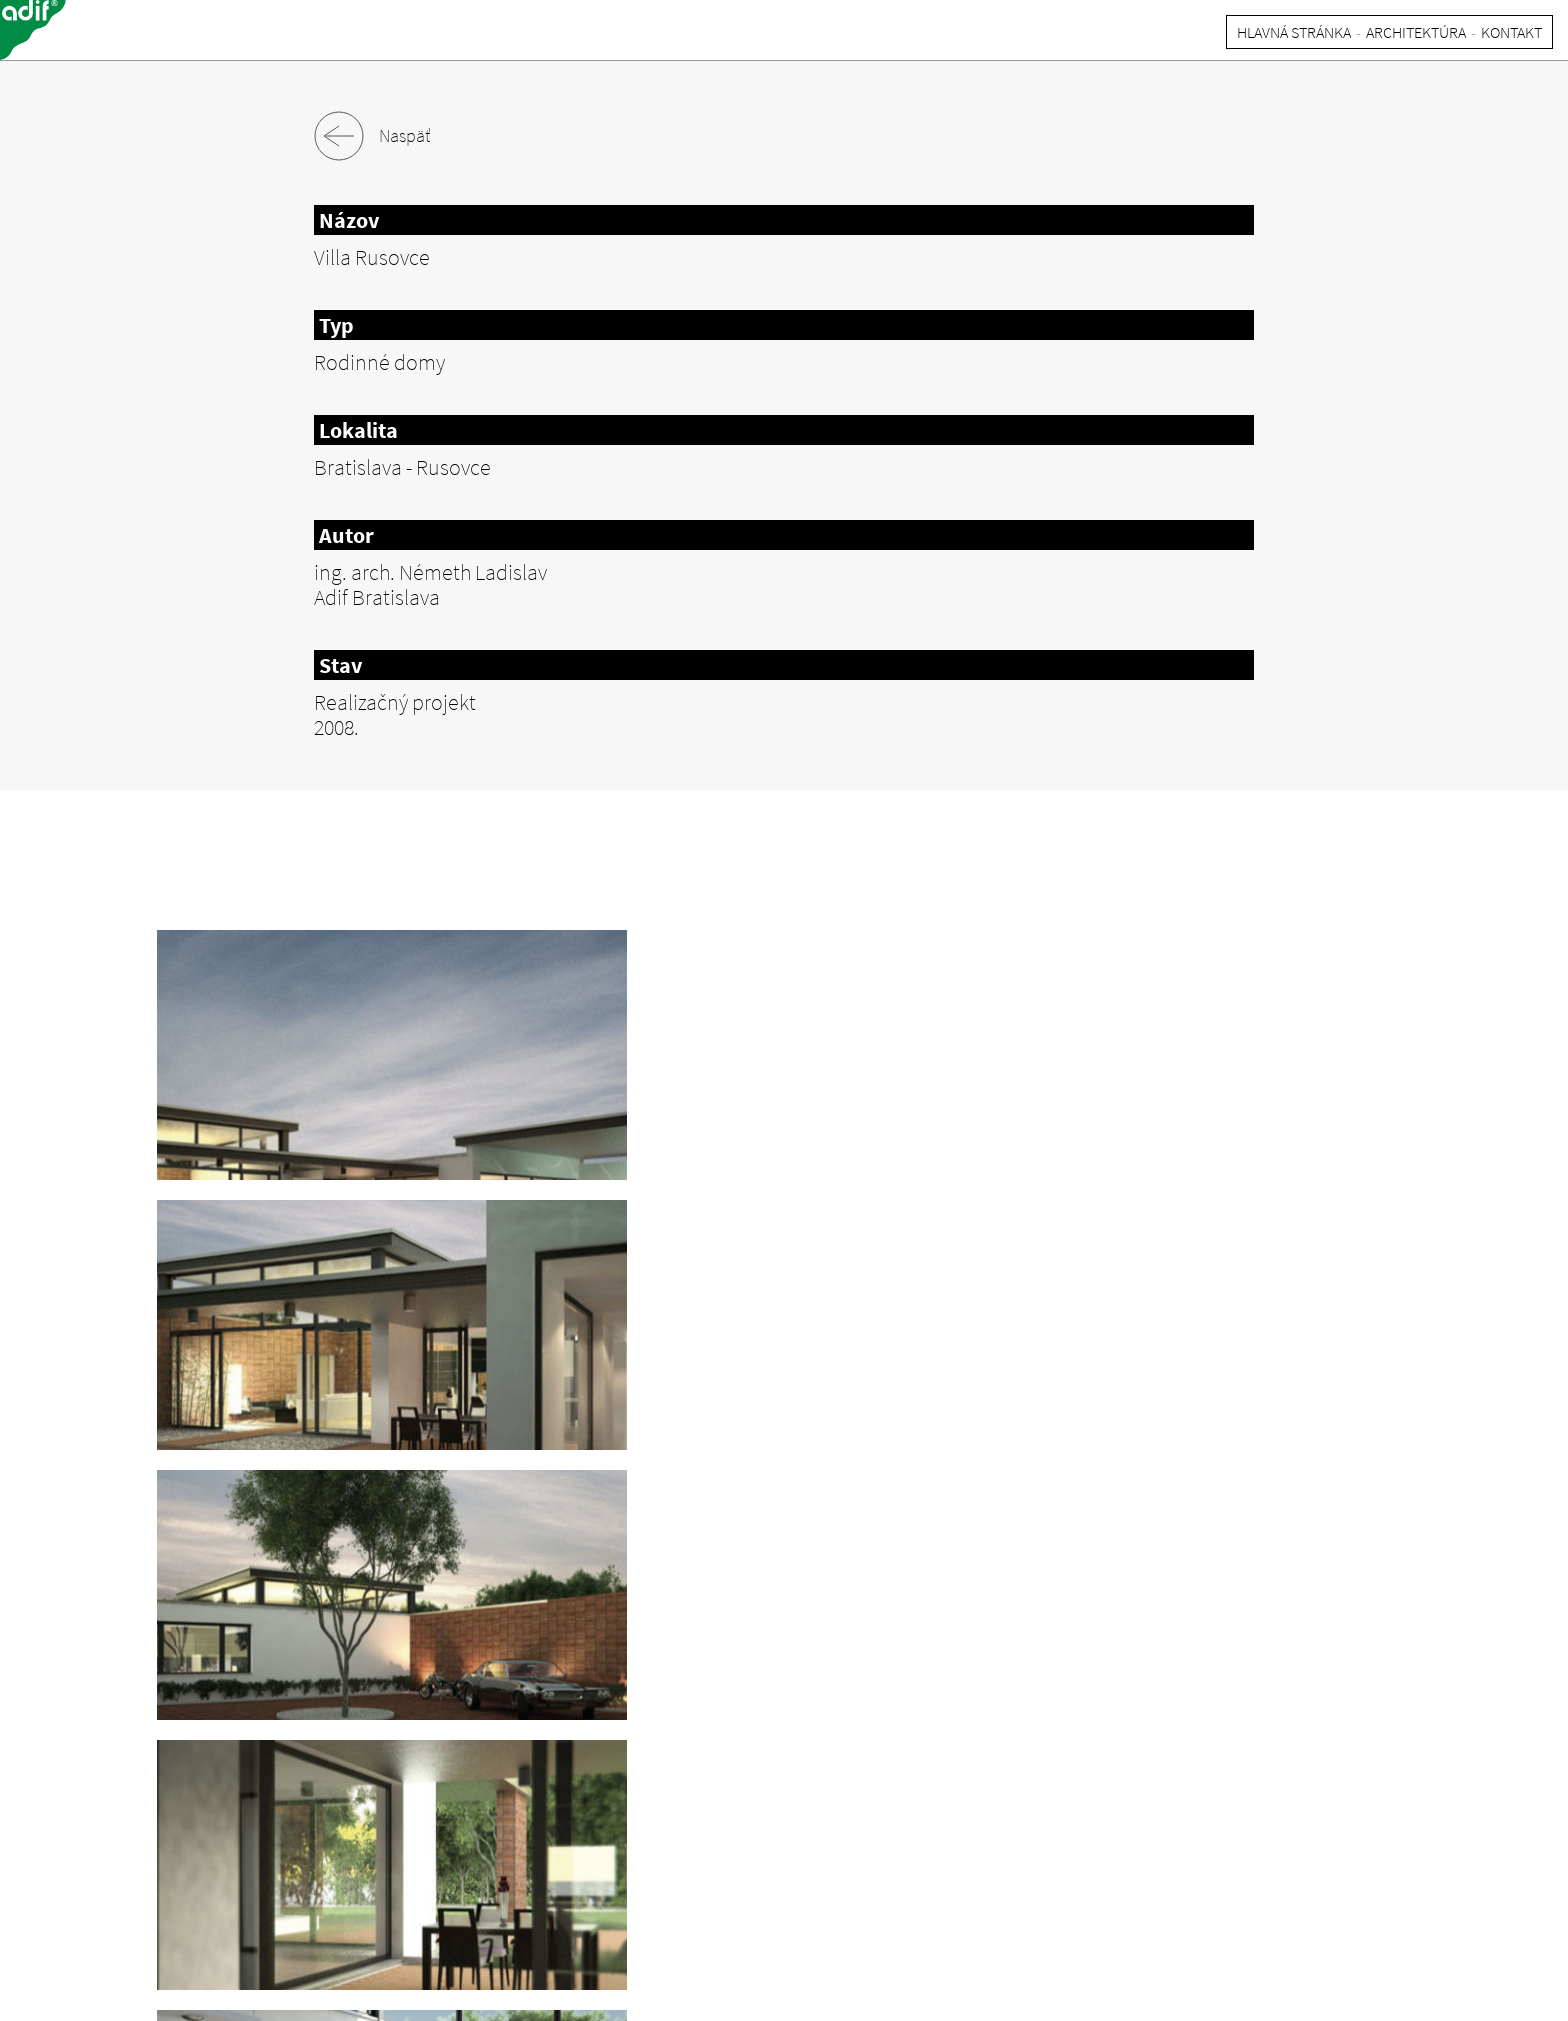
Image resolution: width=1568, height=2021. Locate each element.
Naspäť (372, 136)
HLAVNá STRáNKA (1294, 32)
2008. (336, 727)
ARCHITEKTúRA (1416, 32)
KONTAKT (1511, 32)
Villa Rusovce (372, 257)
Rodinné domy (379, 362)
